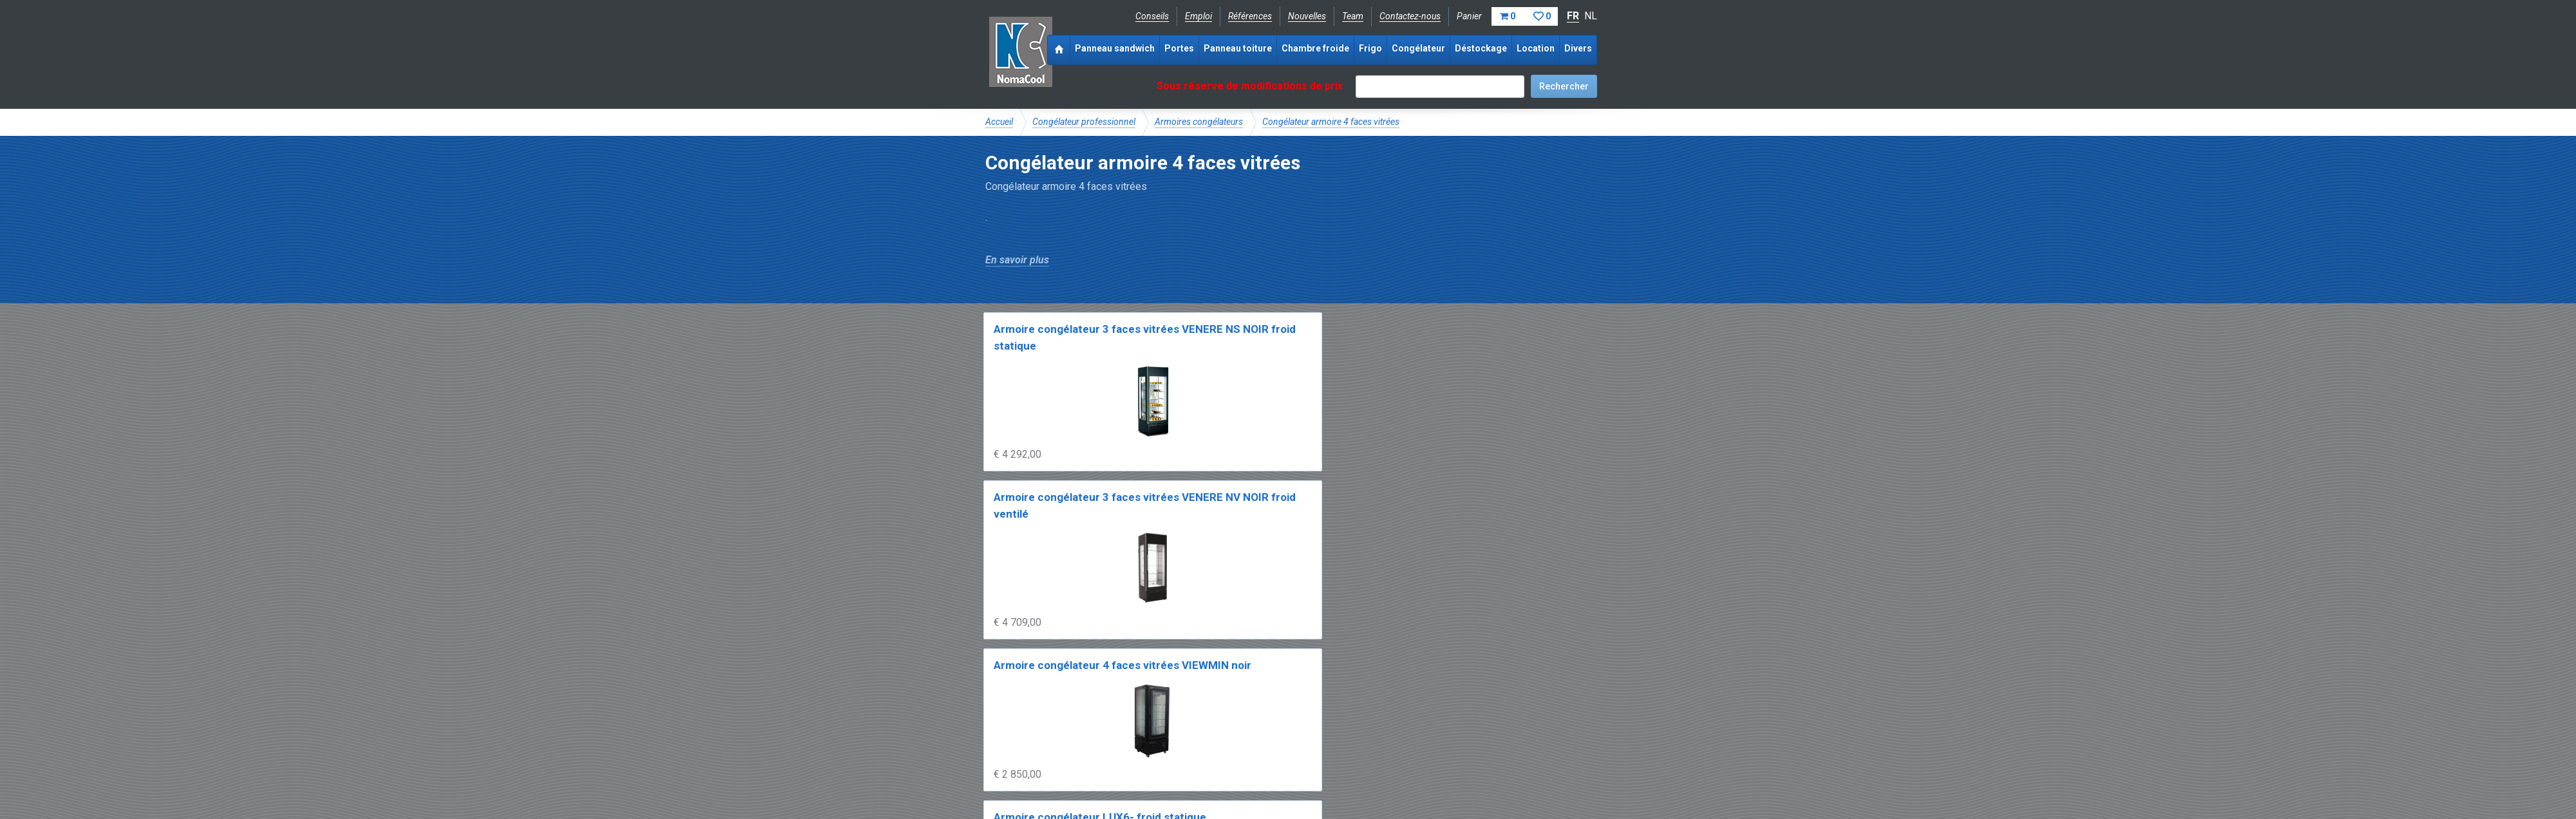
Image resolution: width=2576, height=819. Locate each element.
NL (1590, 16)
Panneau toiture (1238, 48)
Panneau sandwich (1115, 48)
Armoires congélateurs (1199, 122)
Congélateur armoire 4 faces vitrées (1330, 122)
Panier (1507, 16)
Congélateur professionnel (1083, 122)
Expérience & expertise (1171, 699)
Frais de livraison (1334, 699)
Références (1250, 16)
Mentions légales (1019, 771)
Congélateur (1418, 48)
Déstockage (1481, 48)
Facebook (1019, 742)
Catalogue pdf (1258, 699)
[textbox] (1440, 86)
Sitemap (1280, 771)
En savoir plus (1017, 260)
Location (1536, 48)
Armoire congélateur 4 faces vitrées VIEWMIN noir (1361, 345)
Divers (1578, 48)
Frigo (1370, 48)
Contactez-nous (1410, 16)
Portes (1179, 48)
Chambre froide (1315, 48)
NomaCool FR (1084, 699)
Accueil (999, 122)
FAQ (995, 713)
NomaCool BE (1014, 699)
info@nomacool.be (1176, 742)
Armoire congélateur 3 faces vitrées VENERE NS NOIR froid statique (1051, 345)
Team (1352, 16)
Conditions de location (1205, 771)
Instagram (1088, 742)
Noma (1020, 51)
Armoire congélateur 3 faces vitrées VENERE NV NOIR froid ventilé (1206, 345)
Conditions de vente (1107, 771)
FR (1573, 16)
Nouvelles (1307, 16)
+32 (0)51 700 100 (1280, 742)
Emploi (1198, 16)
